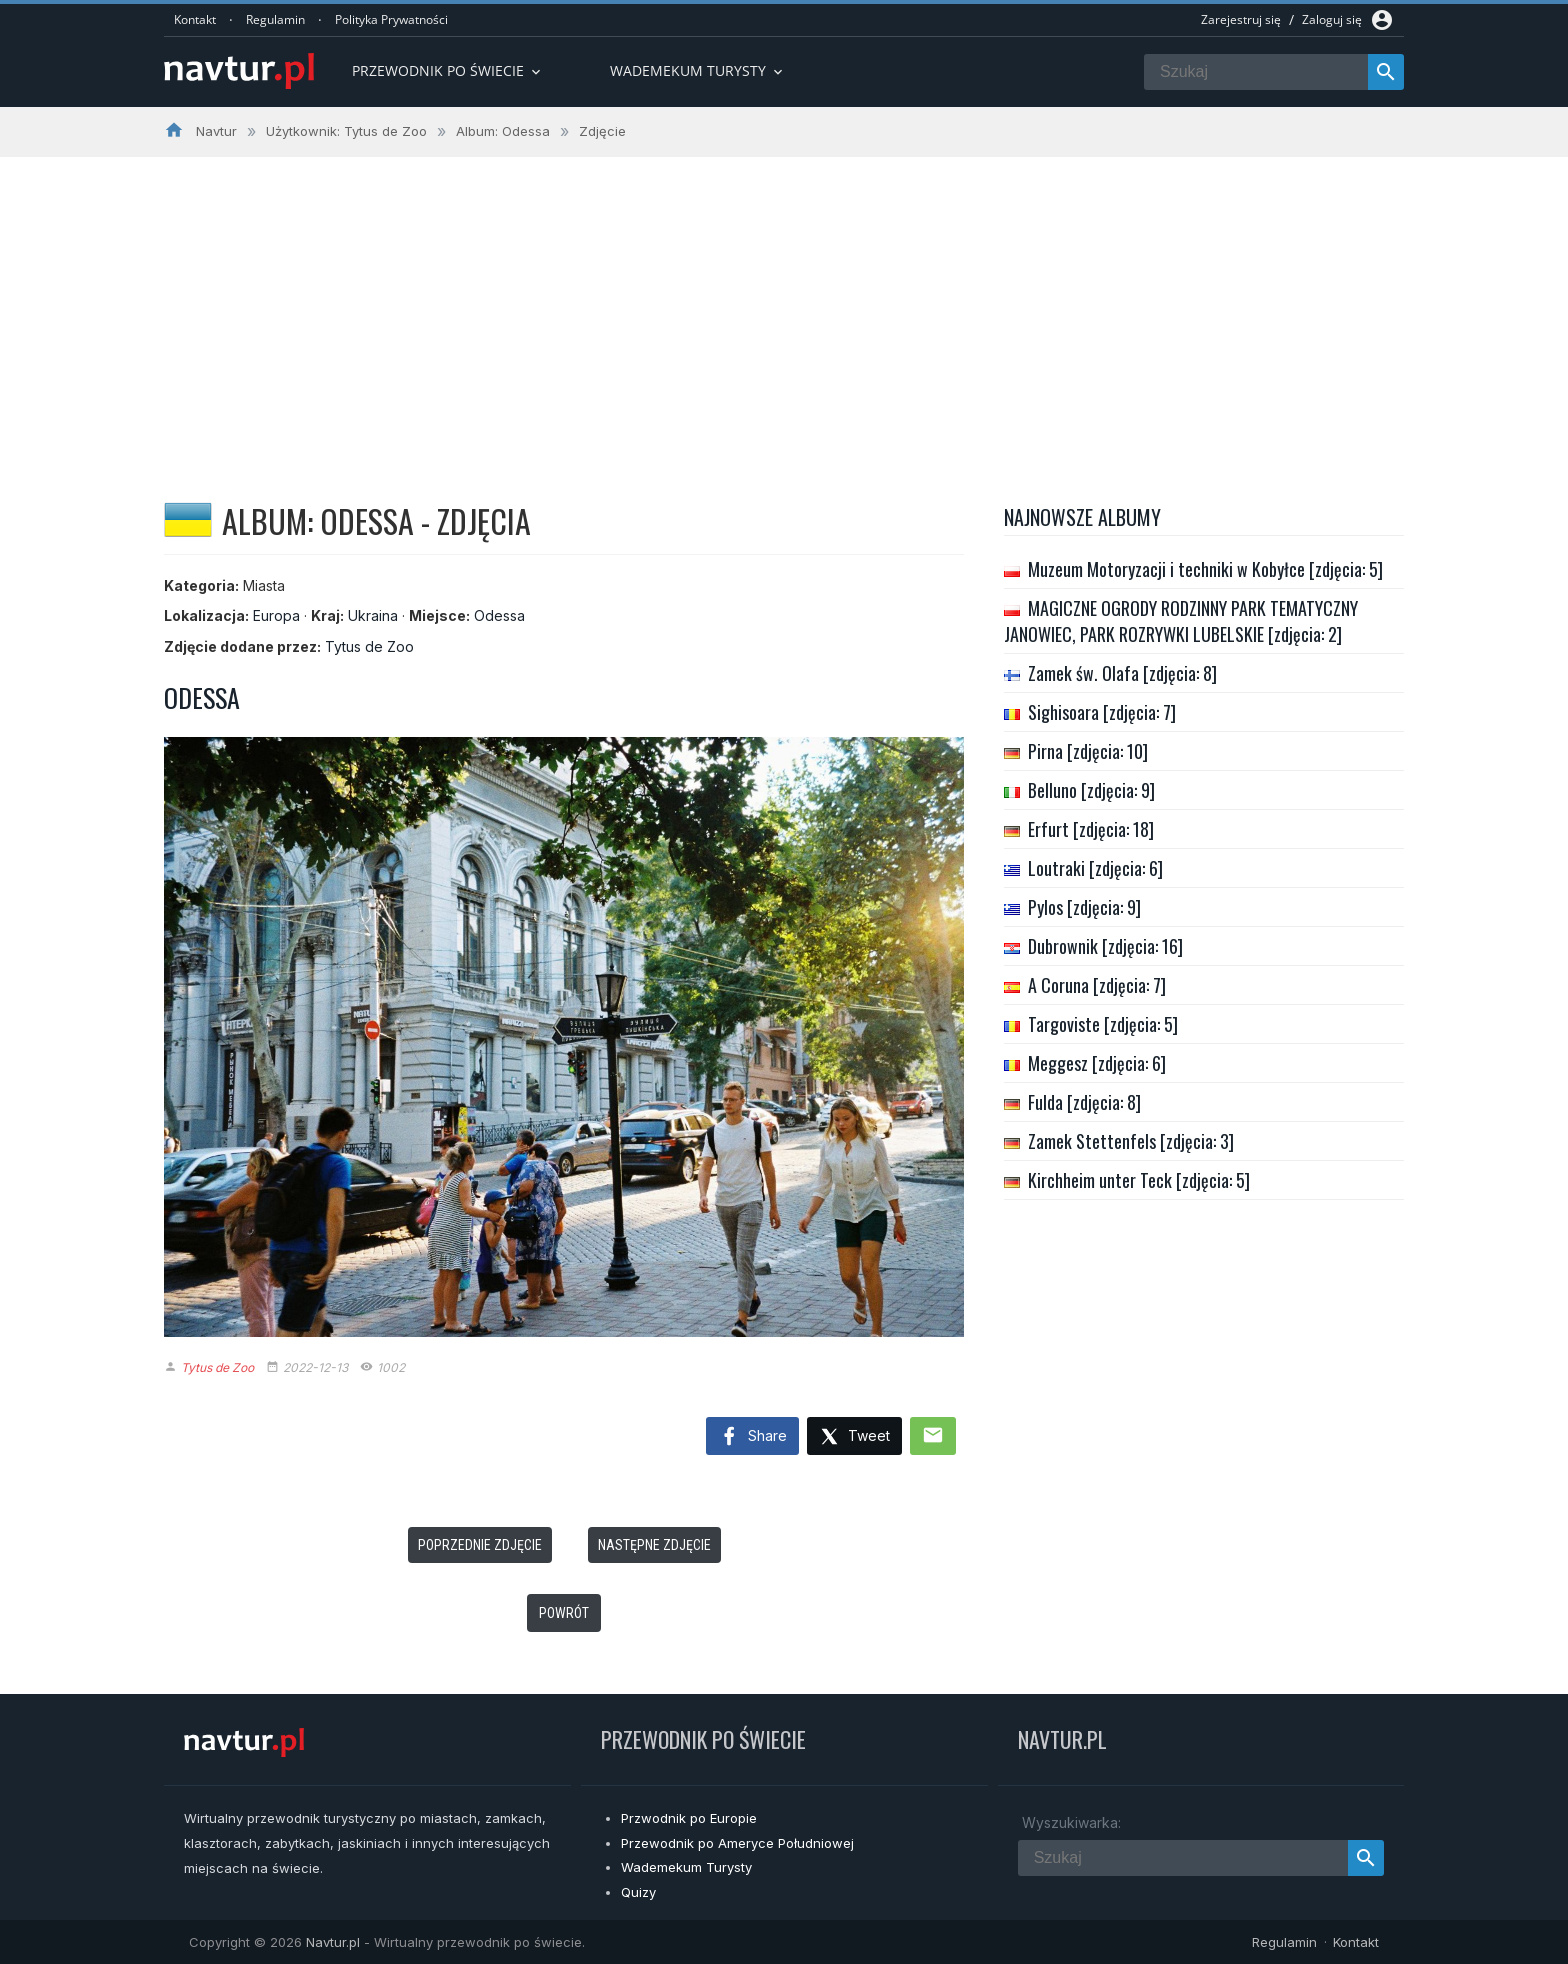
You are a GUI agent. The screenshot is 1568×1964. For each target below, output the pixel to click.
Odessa (499, 615)
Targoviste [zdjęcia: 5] (1103, 1024)
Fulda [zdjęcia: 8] (1084, 1102)
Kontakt (195, 19)
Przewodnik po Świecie (448, 70)
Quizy (638, 1892)
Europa (276, 615)
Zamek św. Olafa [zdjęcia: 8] (1122, 673)
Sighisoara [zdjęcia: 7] (1102, 712)
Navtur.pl (333, 1942)
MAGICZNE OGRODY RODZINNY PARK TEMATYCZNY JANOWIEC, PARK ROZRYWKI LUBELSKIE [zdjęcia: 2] (1181, 621)
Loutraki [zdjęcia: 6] (1095, 868)
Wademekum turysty (698, 70)
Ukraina (373, 615)
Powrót (564, 1613)
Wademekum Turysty (686, 1867)
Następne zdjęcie (654, 1545)
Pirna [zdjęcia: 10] (1088, 751)
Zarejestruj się (1241, 19)
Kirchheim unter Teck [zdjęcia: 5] (1139, 1180)
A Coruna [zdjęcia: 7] (1097, 985)
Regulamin (275, 19)
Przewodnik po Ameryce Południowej (737, 1843)
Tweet (854, 1437)
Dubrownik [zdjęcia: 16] (1105, 946)
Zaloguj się (1332, 19)
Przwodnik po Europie (689, 1818)
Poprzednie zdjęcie (480, 1545)
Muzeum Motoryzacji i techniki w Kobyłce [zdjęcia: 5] (1205, 569)
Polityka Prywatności (391, 19)
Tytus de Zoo (369, 646)
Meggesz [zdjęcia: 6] (1097, 1063)
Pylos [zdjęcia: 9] (1084, 907)
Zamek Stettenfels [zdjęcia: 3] (1131, 1141)
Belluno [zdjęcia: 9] (1091, 790)
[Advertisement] (784, 307)
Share (752, 1437)
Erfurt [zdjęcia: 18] (1091, 829)
